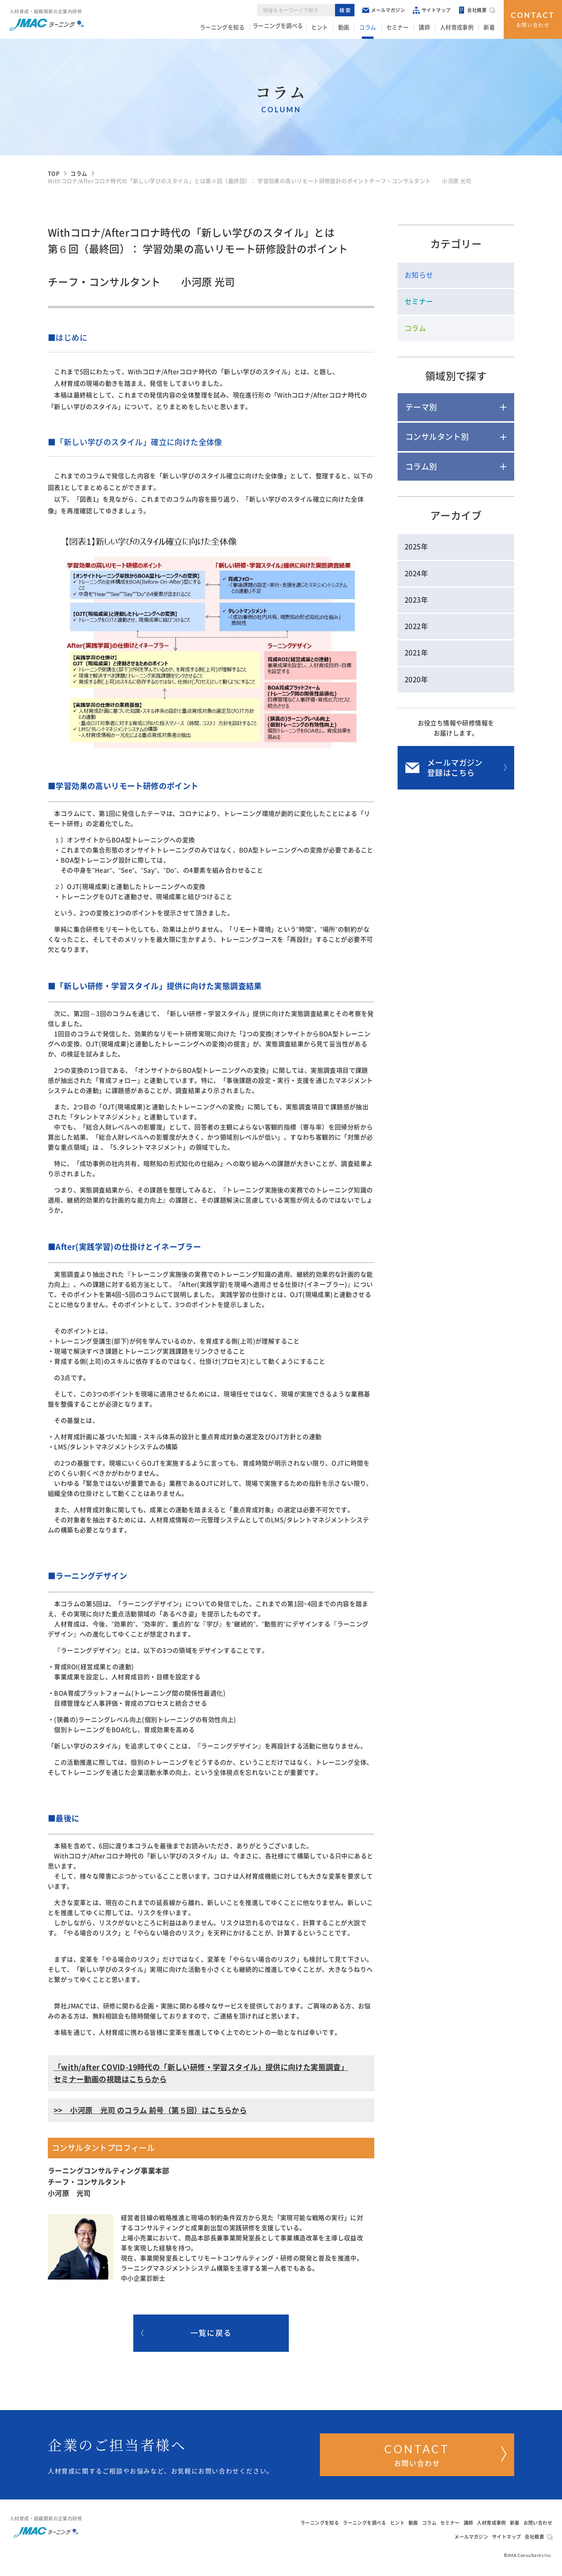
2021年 (416, 652)
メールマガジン (384, 11)
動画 (356, 27)
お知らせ (419, 275)
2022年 (416, 626)
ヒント (334, 27)
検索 (346, 11)
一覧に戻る (186, 2334)
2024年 (416, 573)
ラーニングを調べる (293, 27)
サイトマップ (433, 11)
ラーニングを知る (237, 27)
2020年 (416, 679)
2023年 (416, 599)
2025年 (416, 546)
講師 (430, 27)
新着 (490, 27)
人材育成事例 (460, 27)
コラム (378, 27)
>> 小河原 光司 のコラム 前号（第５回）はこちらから (150, 2110)
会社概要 (477, 11)
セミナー (405, 27)
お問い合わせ (533, 18)
